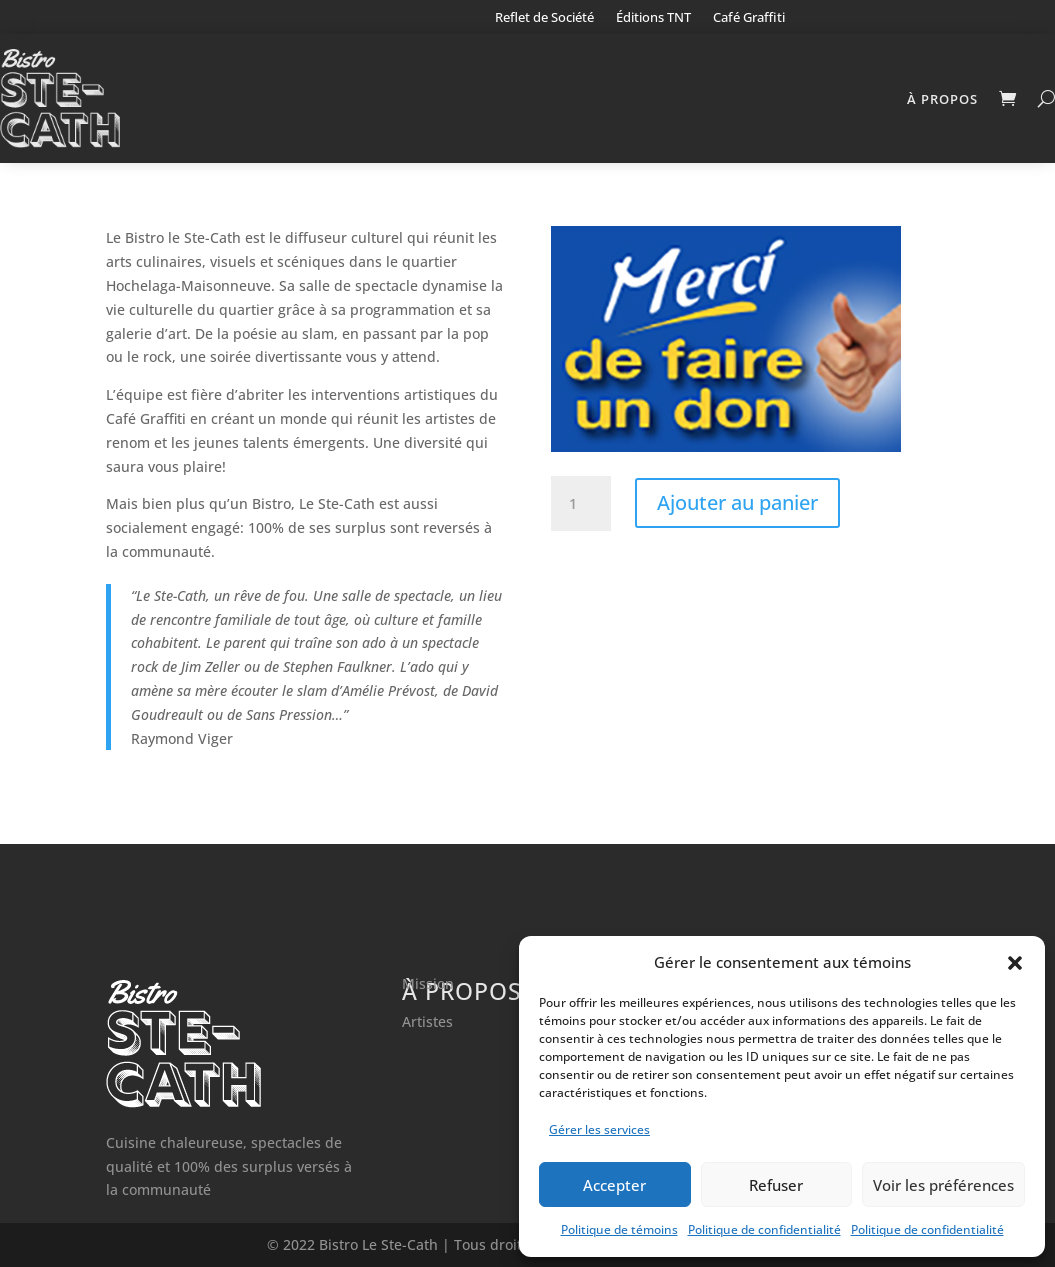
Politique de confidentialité (764, 1229)
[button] (1015, 963)
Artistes (427, 1021)
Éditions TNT (653, 18)
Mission (428, 983)
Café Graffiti (749, 18)
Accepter (614, 1185)
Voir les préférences (943, 1185)
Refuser (776, 1185)
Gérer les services (599, 1129)
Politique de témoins (619, 1229)
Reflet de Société (544, 18)
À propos (942, 99)
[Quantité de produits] (581, 504)
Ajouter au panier (737, 502)
